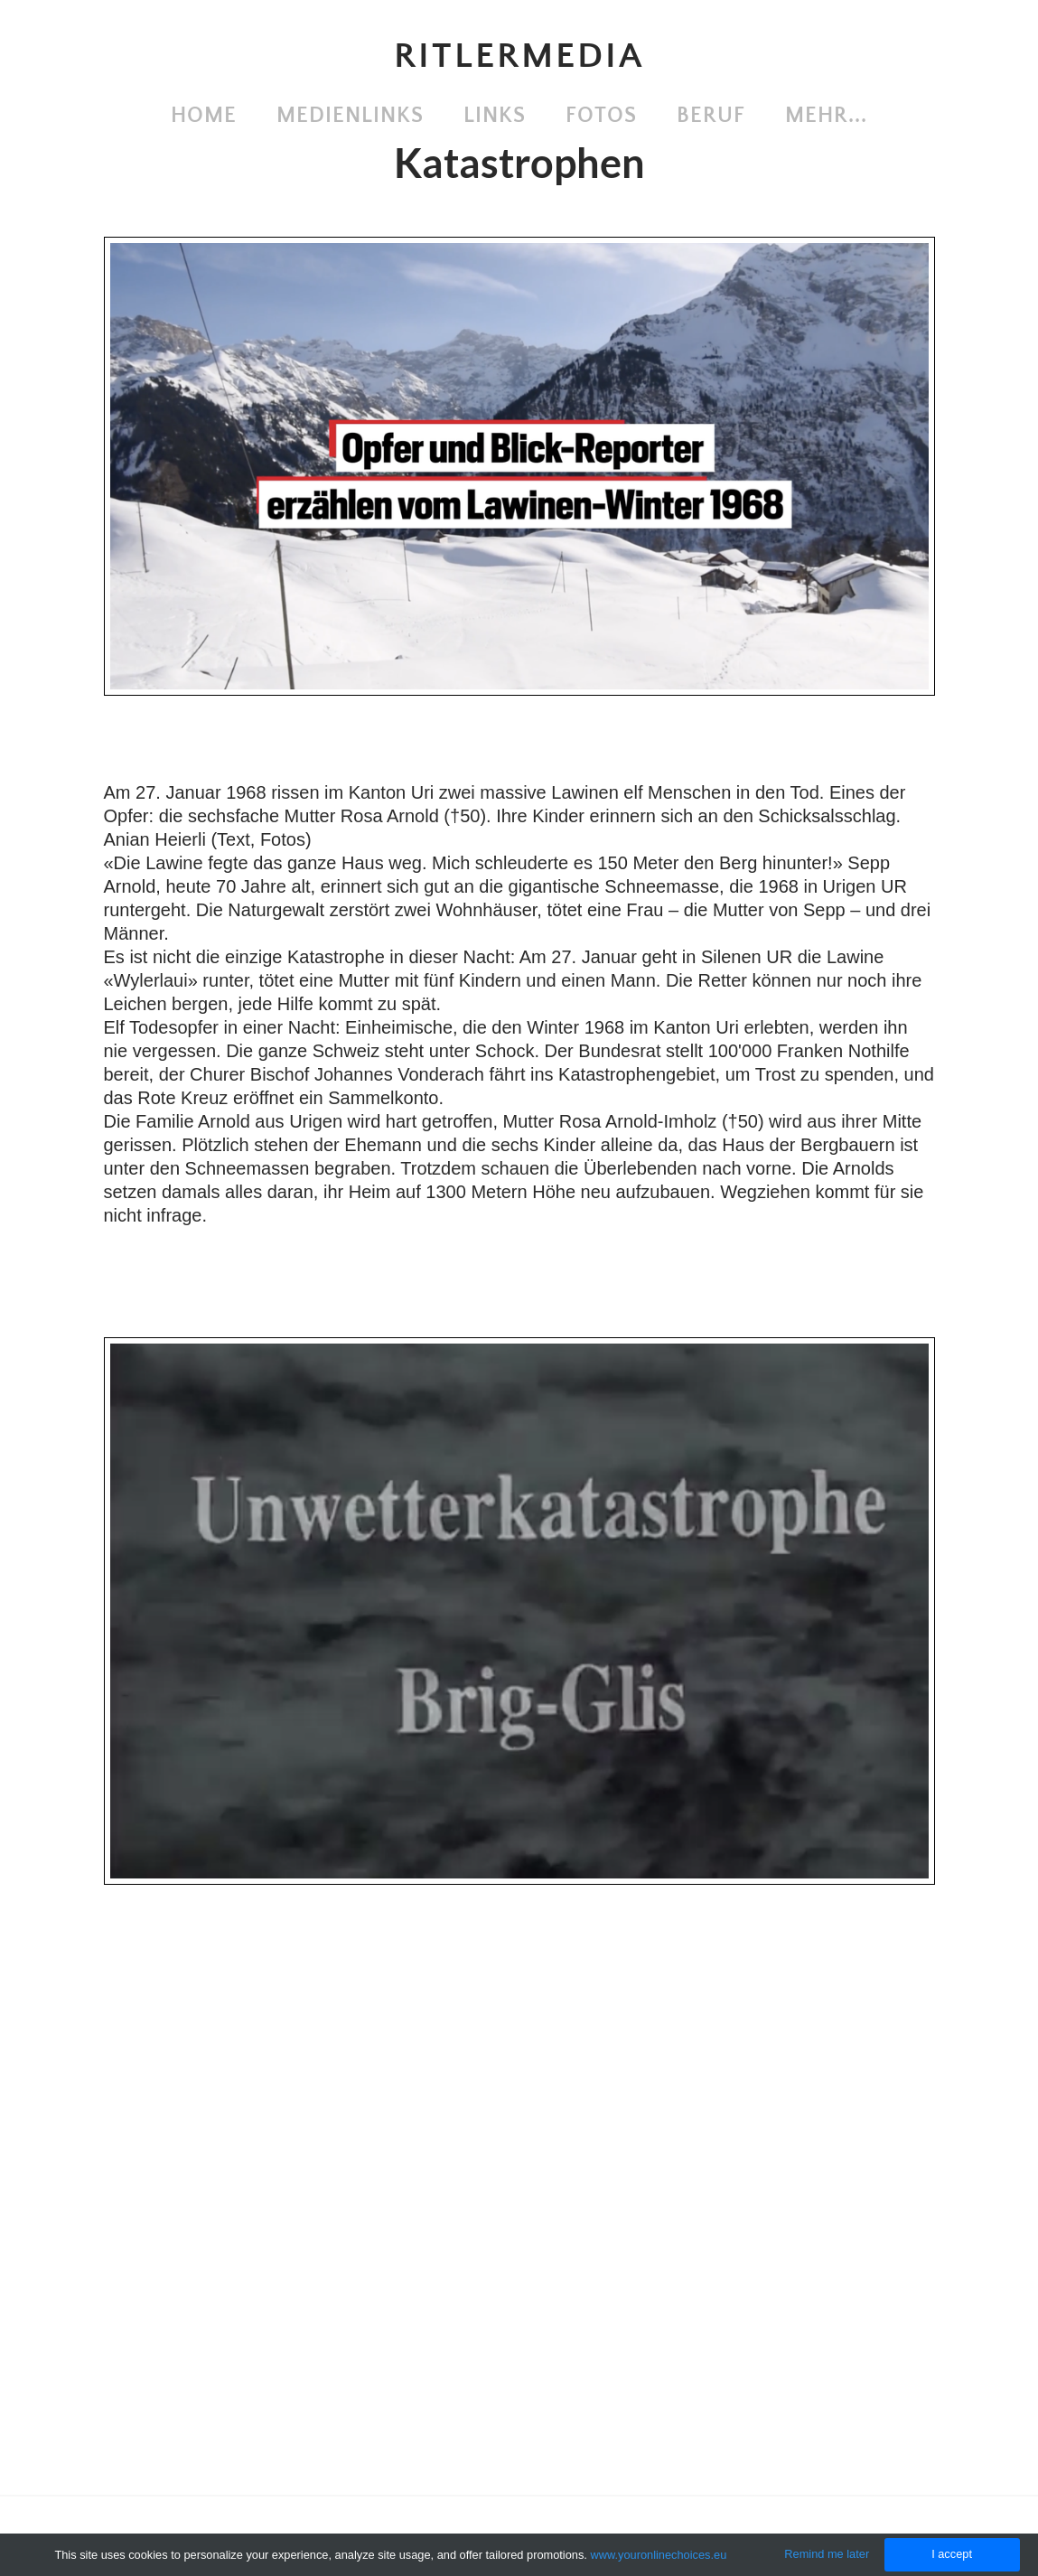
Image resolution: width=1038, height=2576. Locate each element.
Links (494, 115)
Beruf (711, 115)
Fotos (601, 115)
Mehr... (826, 115)
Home (204, 115)
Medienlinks (350, 115)
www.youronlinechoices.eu (658, 2555)
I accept (951, 2554)
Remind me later (826, 2554)
